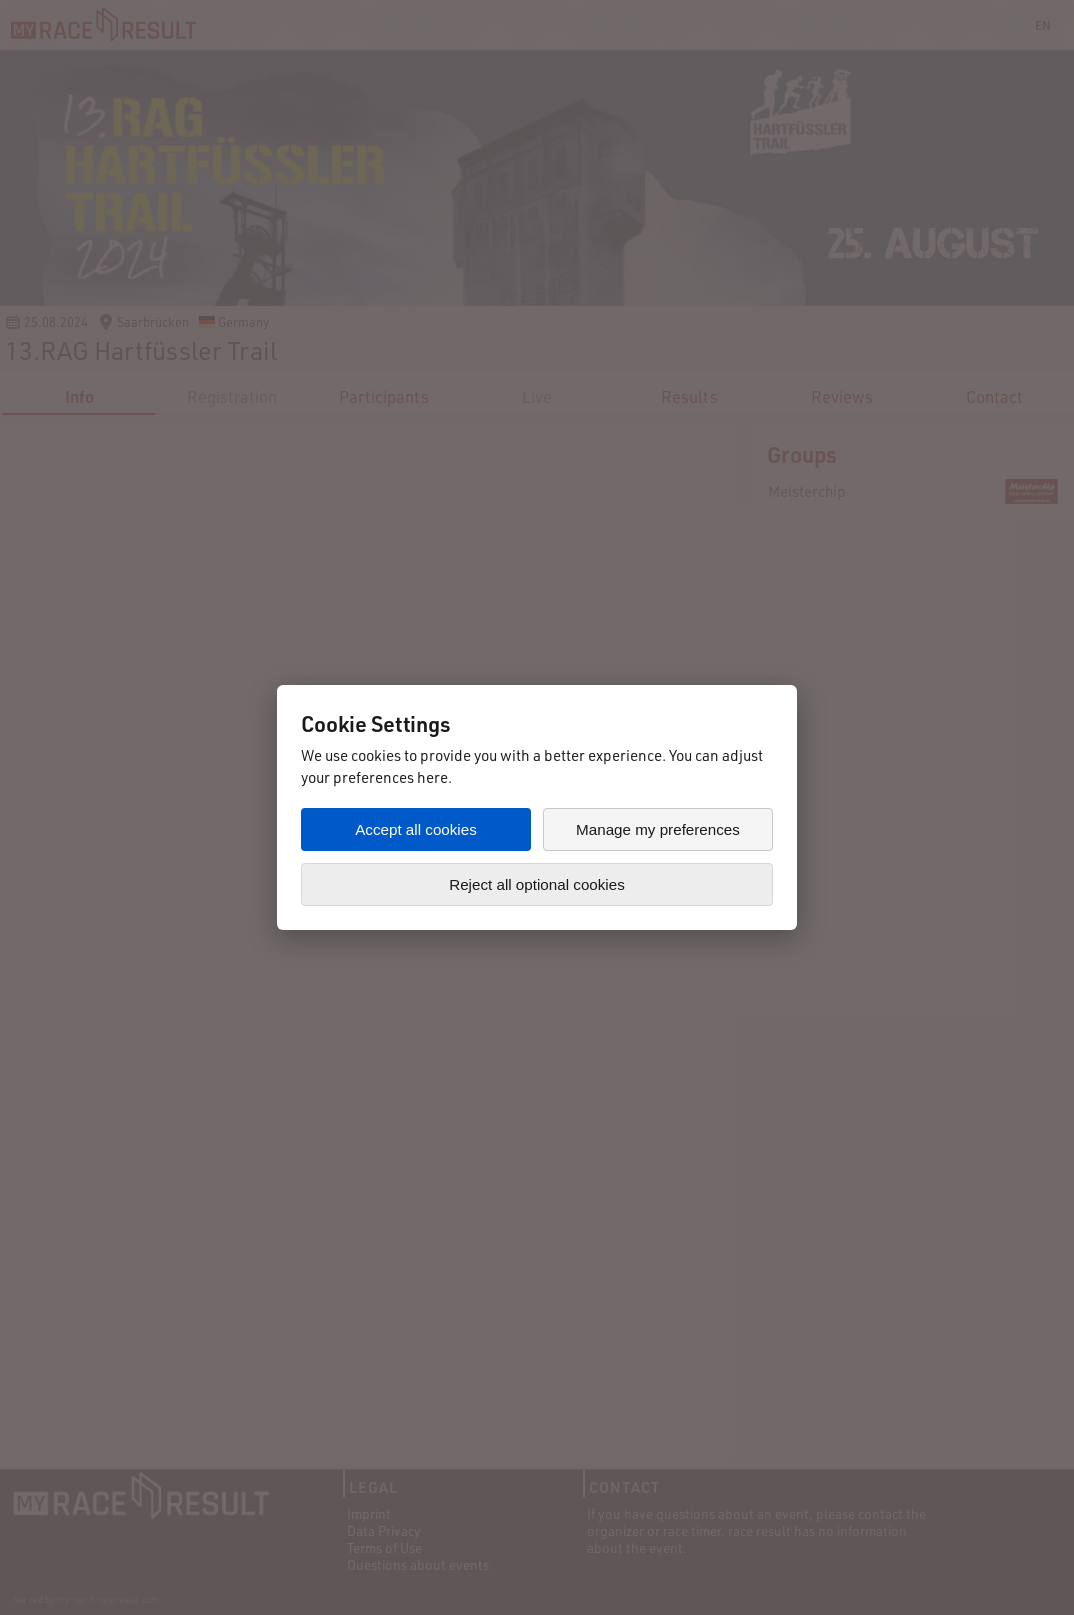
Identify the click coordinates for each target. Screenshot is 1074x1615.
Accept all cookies (416, 829)
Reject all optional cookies (537, 884)
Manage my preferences (658, 829)
